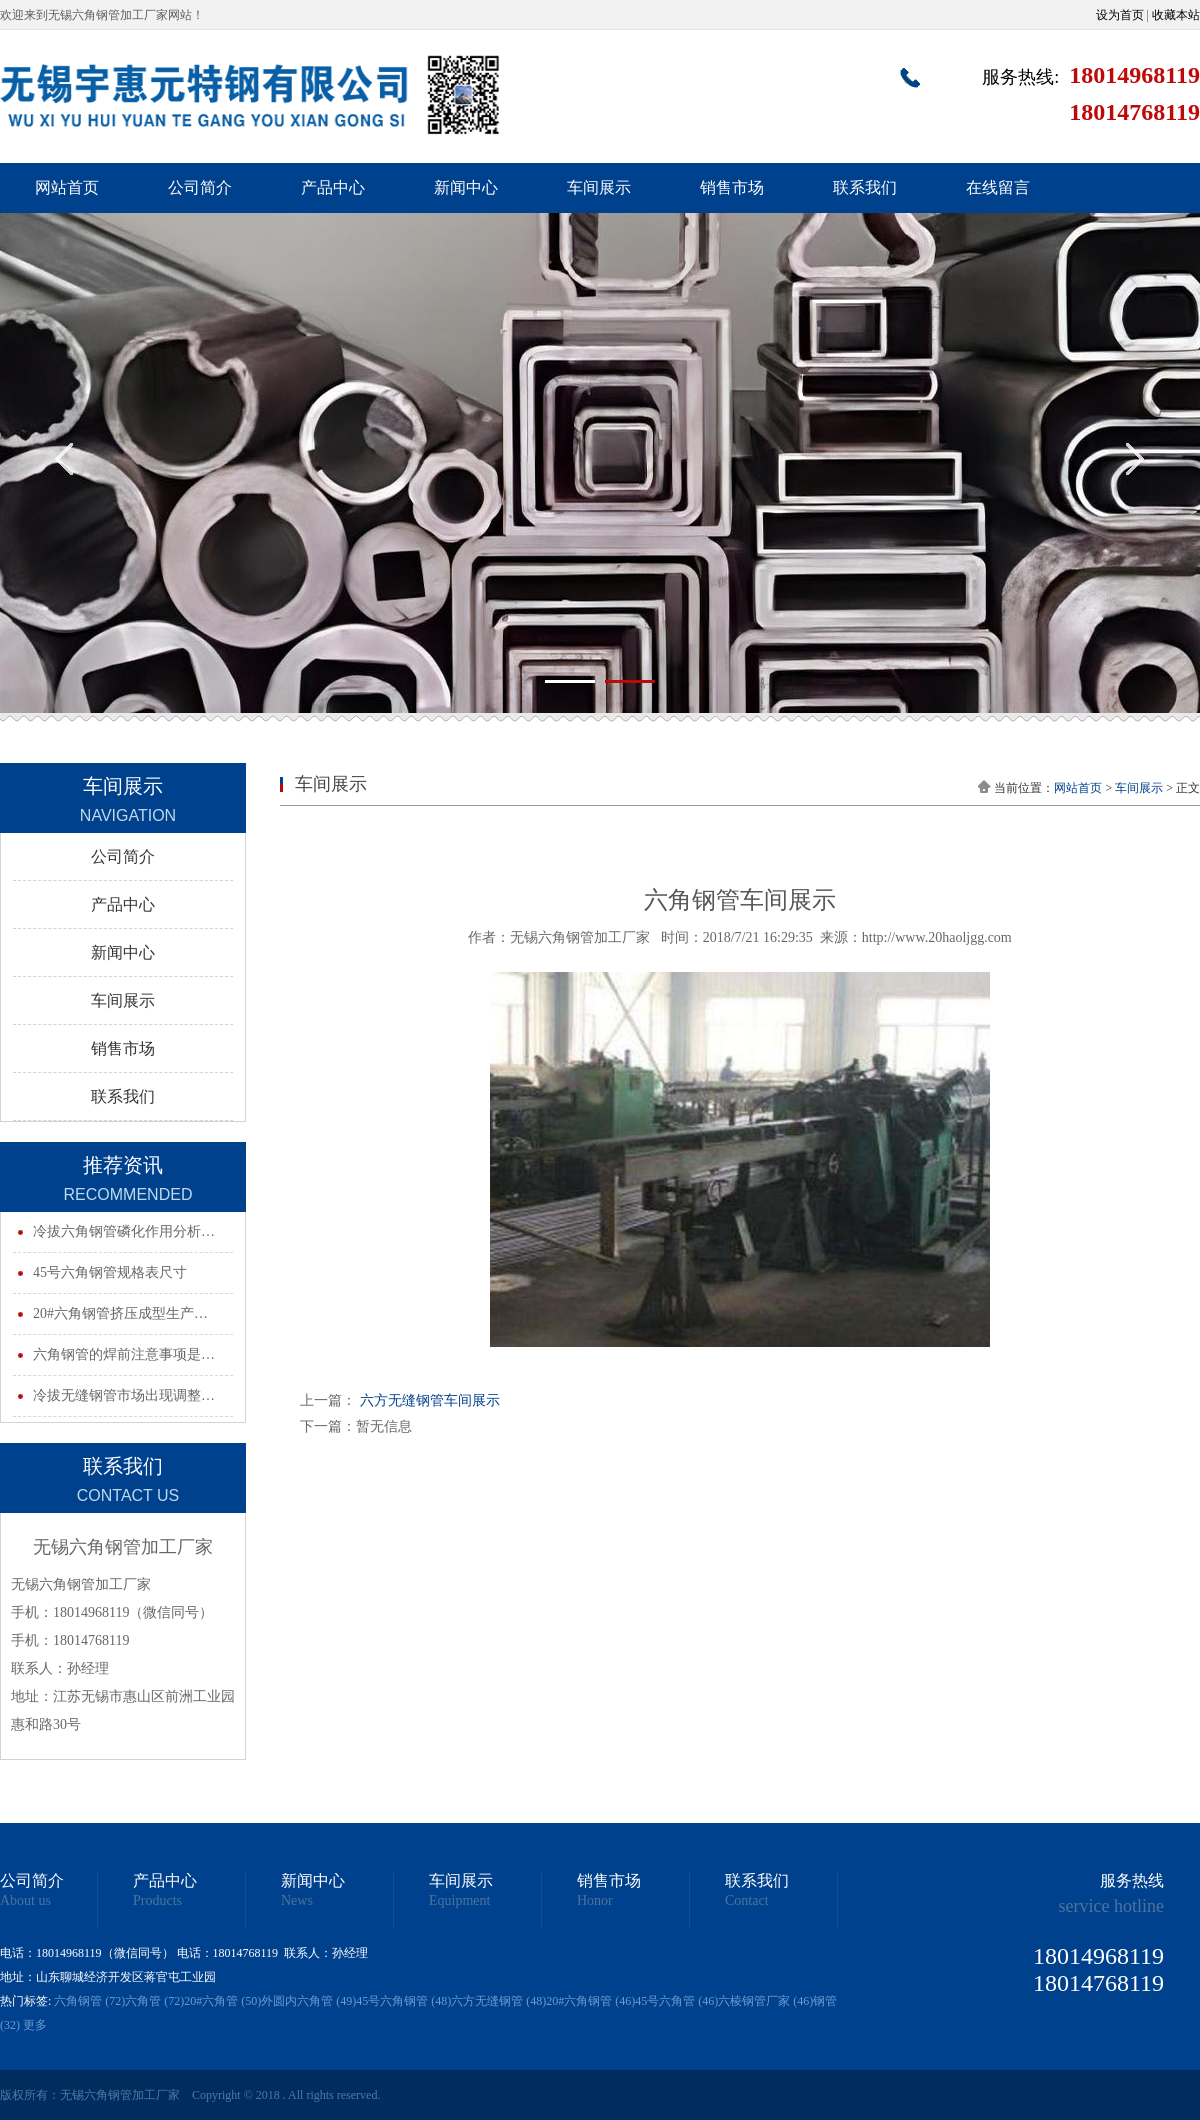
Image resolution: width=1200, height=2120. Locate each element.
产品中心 (333, 187)
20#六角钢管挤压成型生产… (120, 1313)
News (297, 1901)
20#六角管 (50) (222, 2001)
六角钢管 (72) (89, 2001)
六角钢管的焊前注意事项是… (124, 1354)
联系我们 (865, 187)
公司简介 (200, 187)
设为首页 (1120, 15)
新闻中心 (466, 187)
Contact (747, 1901)
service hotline (1111, 1906)
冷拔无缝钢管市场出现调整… (124, 1395)
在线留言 (998, 187)
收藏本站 (1176, 15)
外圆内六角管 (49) (308, 2001)
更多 (35, 2025)
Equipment (459, 1901)
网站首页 (67, 187)
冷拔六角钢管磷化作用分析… (124, 1231)
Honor (595, 1901)
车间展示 (599, 187)
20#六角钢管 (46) (590, 2001)
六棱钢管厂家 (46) (765, 2001)
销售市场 (732, 187)
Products (157, 1901)
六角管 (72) (154, 2001)
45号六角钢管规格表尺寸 (110, 1272)
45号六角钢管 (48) (403, 2001)
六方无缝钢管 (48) (498, 2001)
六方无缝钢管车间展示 (430, 1400)
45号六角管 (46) (676, 2001)
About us (25, 1901)
